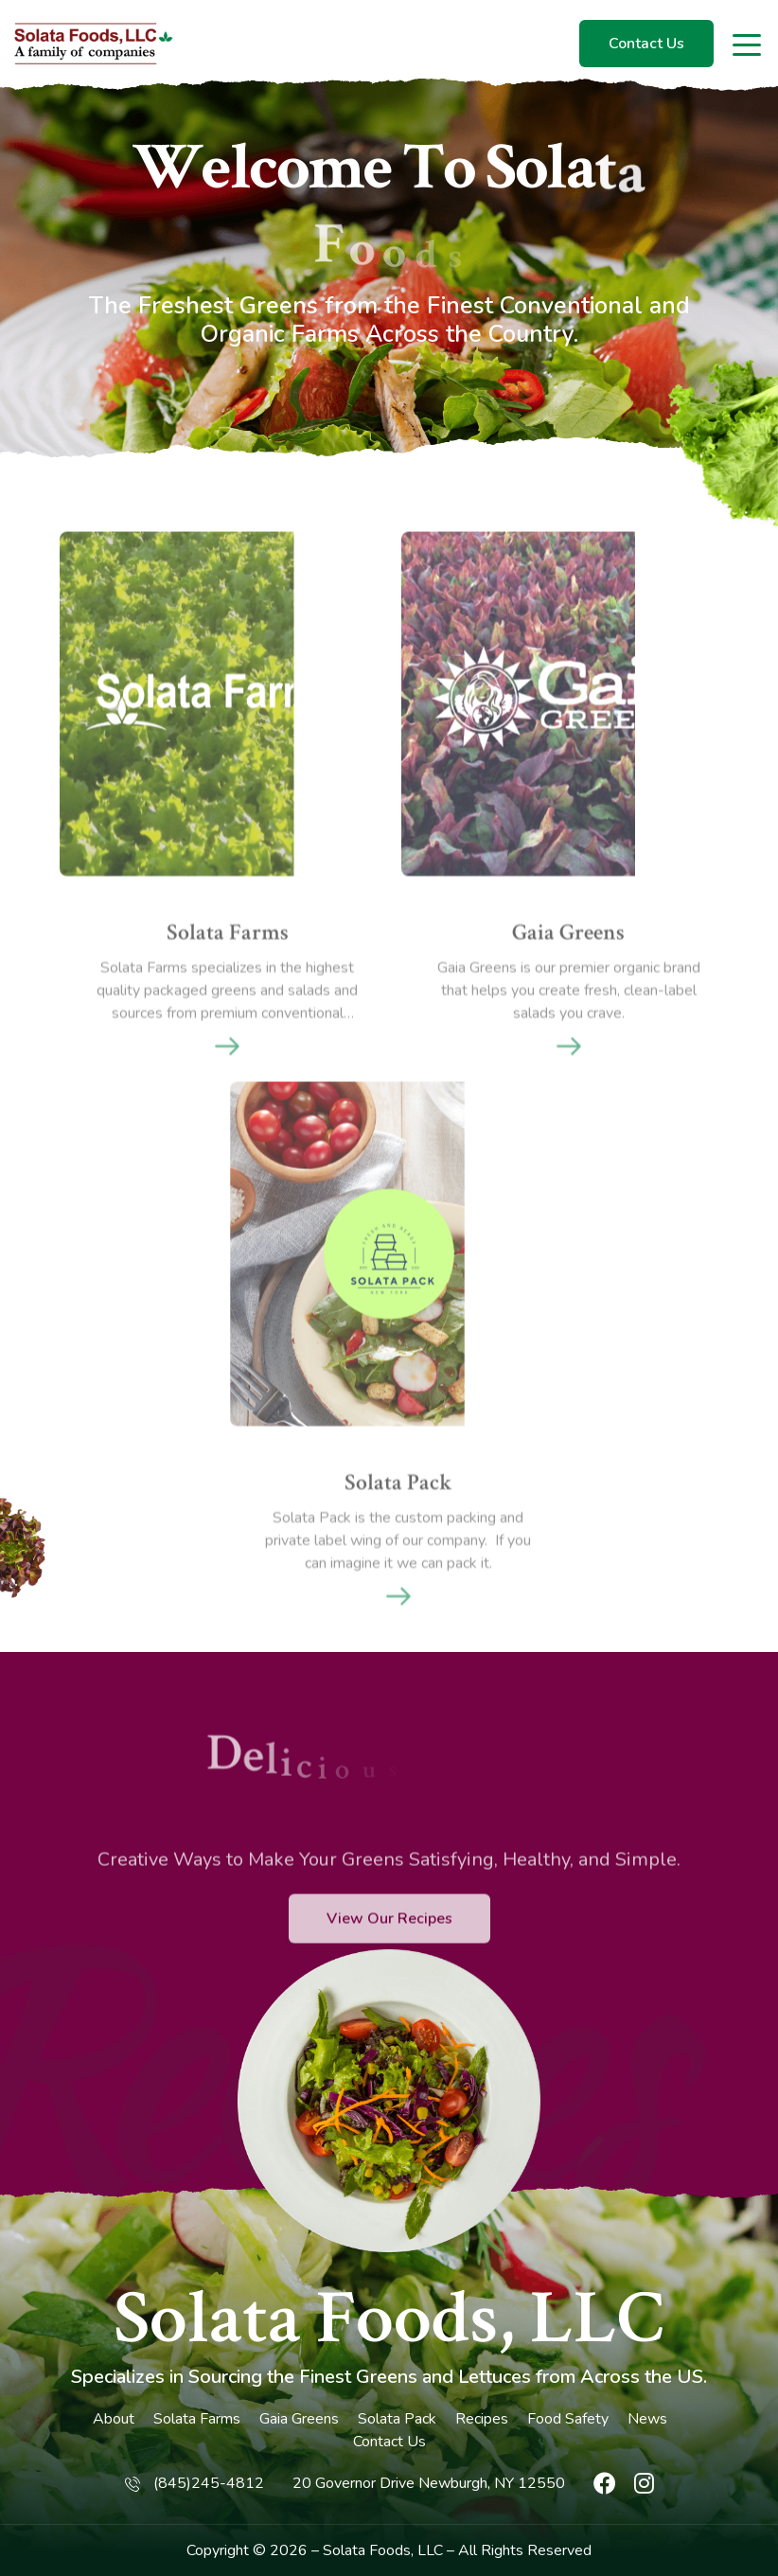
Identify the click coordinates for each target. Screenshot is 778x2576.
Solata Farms (196, 2418)
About (113, 2418)
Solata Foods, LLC (389, 2318)
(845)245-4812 (208, 2483)
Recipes (481, 2418)
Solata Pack (397, 2418)
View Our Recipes (389, 1973)
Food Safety (568, 2418)
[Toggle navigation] (748, 43)
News (647, 2418)
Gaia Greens (299, 2418)
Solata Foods (367, 2550)
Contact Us (646, 43)
